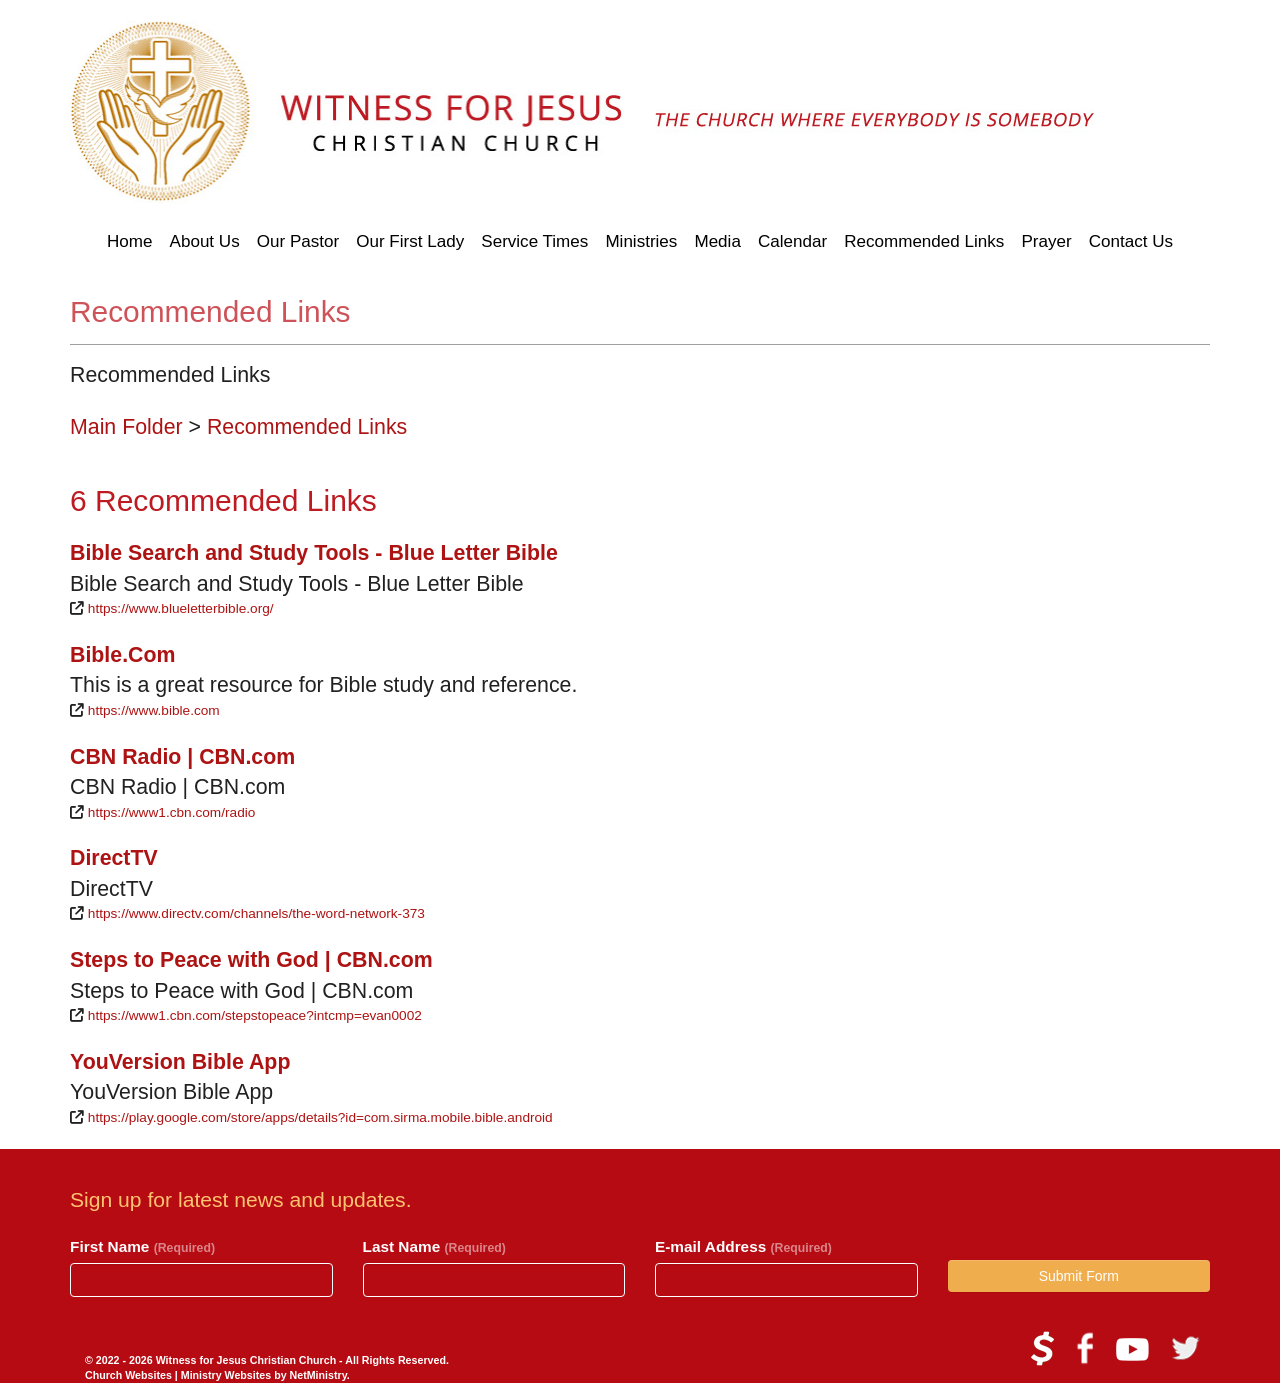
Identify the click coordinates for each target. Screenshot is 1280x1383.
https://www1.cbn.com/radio (172, 812)
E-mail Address (743, 1246)
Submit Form (1079, 1276)
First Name (142, 1246)
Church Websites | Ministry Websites (179, 1375)
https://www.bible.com (154, 710)
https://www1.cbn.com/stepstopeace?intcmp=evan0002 (255, 1015)
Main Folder (126, 427)
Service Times (534, 241)
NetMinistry (318, 1375)
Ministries (641, 241)
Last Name (434, 1246)
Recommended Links (924, 241)
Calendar (792, 241)
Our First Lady (410, 241)
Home (129, 241)
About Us (205, 241)
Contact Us (1131, 241)
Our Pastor (298, 241)
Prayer (1046, 241)
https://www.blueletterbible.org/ (181, 608)
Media (717, 241)
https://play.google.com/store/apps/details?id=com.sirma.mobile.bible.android (320, 1117)
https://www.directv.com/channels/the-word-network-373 (256, 913)
